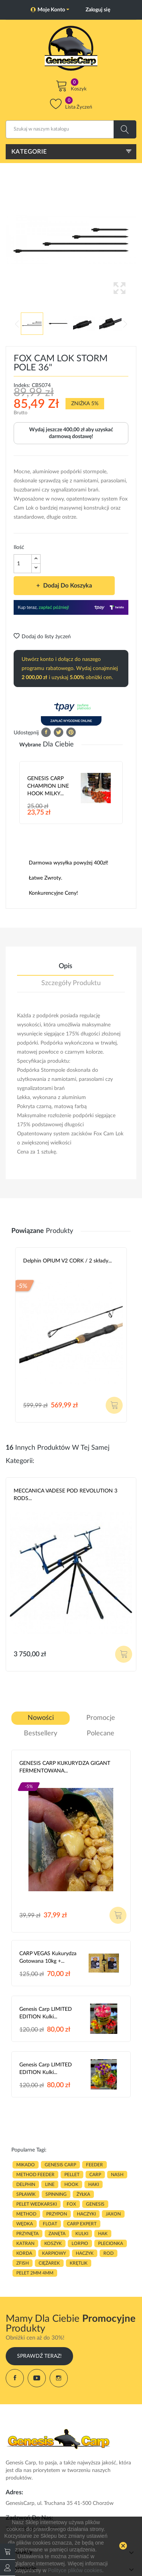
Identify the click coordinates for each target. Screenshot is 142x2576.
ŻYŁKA (83, 2194)
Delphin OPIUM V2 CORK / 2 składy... (67, 1261)
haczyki (86, 2214)
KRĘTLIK (78, 2263)
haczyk (85, 2253)
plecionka (110, 2243)
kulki (81, 2233)
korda (24, 2253)
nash (117, 2174)
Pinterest (71, 732)
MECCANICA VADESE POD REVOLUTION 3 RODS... (65, 1494)
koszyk (53, 2243)
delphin (25, 2184)
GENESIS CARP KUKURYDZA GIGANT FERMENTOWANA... (64, 1767)
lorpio (80, 2243)
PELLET (72, 2174)
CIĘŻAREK (49, 2263)
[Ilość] (23, 563)
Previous (17, 324)
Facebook (15, 2378)
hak (103, 2233)
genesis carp (60, 2164)
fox (71, 2204)
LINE (50, 2184)
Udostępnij (46, 732)
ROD (108, 2253)
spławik (26, 2194)
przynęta (27, 2233)
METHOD (26, 2214)
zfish (22, 2263)
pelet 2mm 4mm (34, 2273)
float (50, 2224)
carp (95, 2174)
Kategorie (29, 152)
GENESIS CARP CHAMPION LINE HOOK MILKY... (48, 786)
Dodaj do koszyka (67, 586)
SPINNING (56, 2194)
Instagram (59, 2378)
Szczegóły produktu (71, 983)
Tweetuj (58, 732)
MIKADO (25, 2164)
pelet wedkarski (36, 2204)
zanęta (57, 2233)
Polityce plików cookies (75, 2570)
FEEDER (94, 2164)
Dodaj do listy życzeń (42, 636)
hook (71, 2184)
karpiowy (54, 2253)
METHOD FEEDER (35, 2174)
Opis (65, 966)
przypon (56, 2214)
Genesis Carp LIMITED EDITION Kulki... (45, 2013)
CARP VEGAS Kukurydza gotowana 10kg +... (47, 1957)
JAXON (113, 2214)
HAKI (93, 2184)
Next (125, 324)
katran (25, 2243)
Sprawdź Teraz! (39, 2356)
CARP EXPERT (82, 2224)
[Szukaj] (71, 129)
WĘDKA (24, 2224)
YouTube (37, 2378)
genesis (95, 2204)
